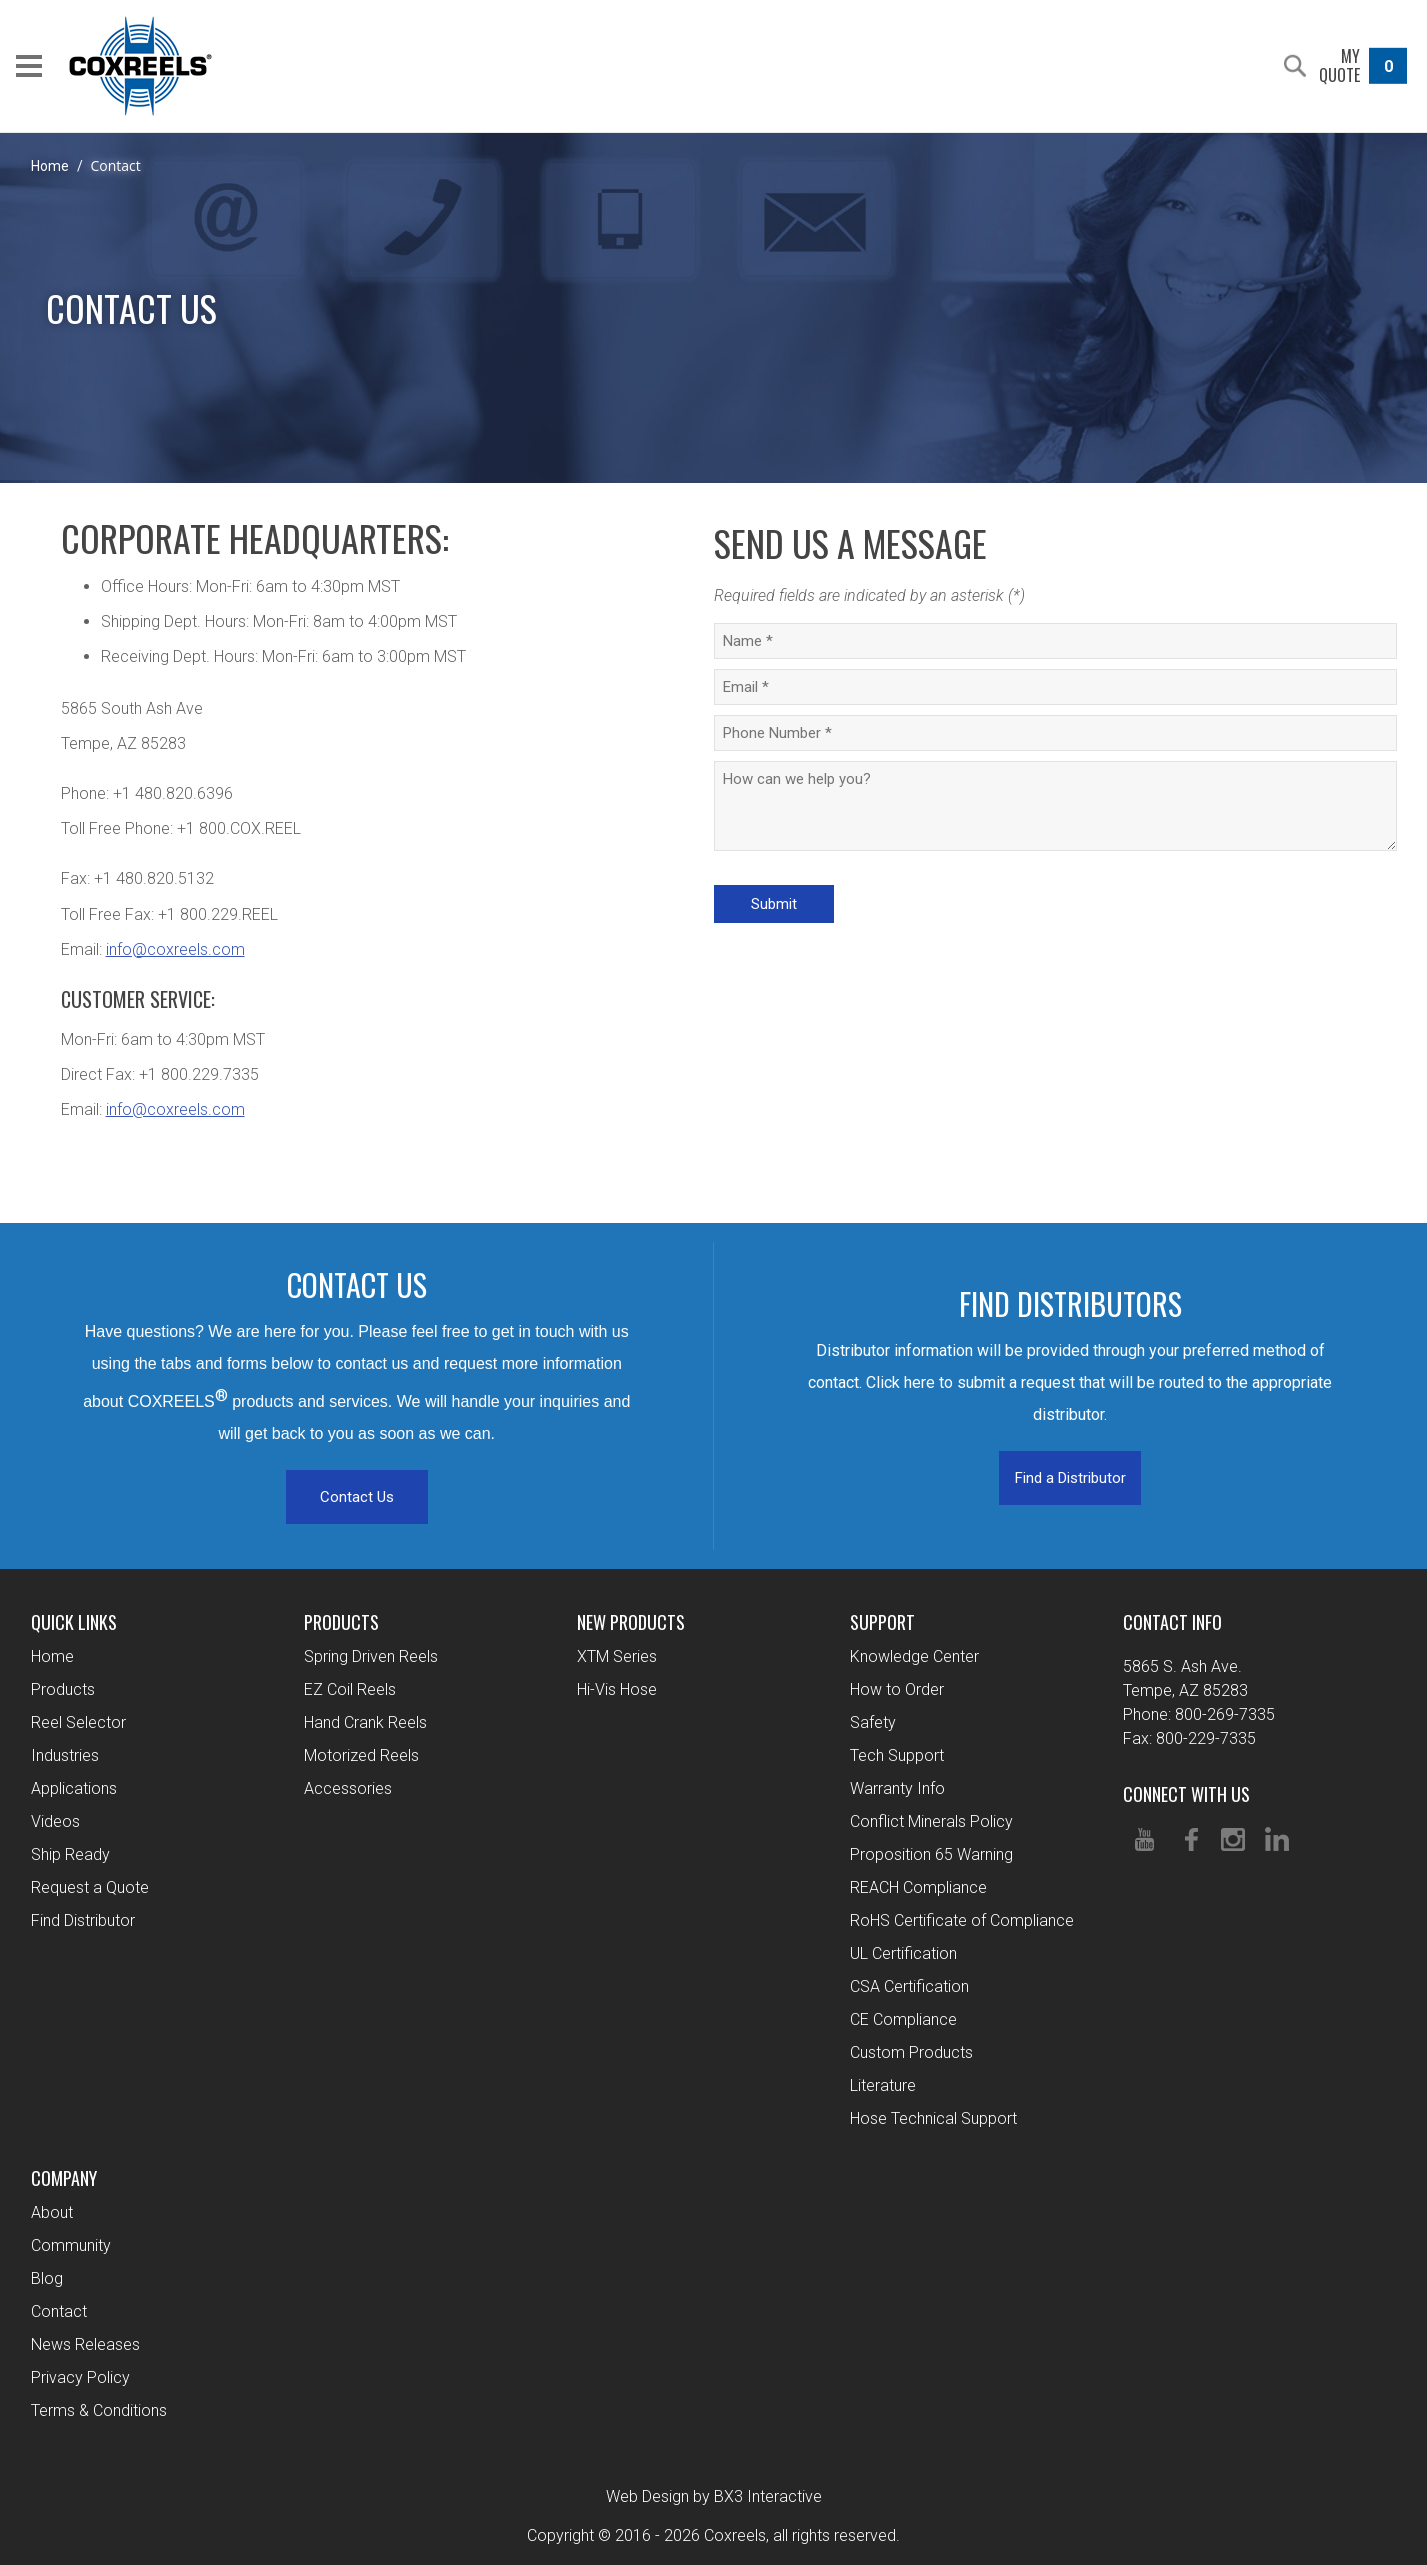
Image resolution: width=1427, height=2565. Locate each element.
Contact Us (357, 1497)
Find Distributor (83, 1920)
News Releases (85, 2344)
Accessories (348, 1788)
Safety (873, 1722)
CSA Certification (909, 1986)
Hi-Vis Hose (617, 1689)
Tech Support (897, 1755)
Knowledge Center (914, 1656)
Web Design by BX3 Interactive (714, 2496)
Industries (65, 1755)
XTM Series (617, 1656)
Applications (74, 1788)
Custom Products (911, 2052)
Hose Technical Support (933, 2118)
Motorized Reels (361, 1755)
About (52, 2212)
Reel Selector (78, 1722)
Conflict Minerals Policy (931, 1821)
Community (71, 2245)
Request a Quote (90, 1887)
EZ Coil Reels (350, 1689)
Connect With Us (1186, 1794)
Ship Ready (70, 1854)
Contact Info (1172, 1622)
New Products (631, 1622)
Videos (55, 1821)
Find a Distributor (1070, 1478)
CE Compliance (903, 2019)
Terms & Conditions (99, 2410)
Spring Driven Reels (371, 1656)
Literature (883, 2085)
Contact (59, 2311)
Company (64, 2178)
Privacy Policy (80, 2377)
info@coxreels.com (175, 949)
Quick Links (74, 1622)
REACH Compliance (918, 1887)
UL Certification (903, 1953)
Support (882, 1622)
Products (63, 1689)
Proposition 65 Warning (931, 1854)
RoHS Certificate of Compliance (962, 1920)
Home (50, 166)
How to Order (897, 1689)
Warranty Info (897, 1788)
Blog (47, 2278)
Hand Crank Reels (365, 1722)
